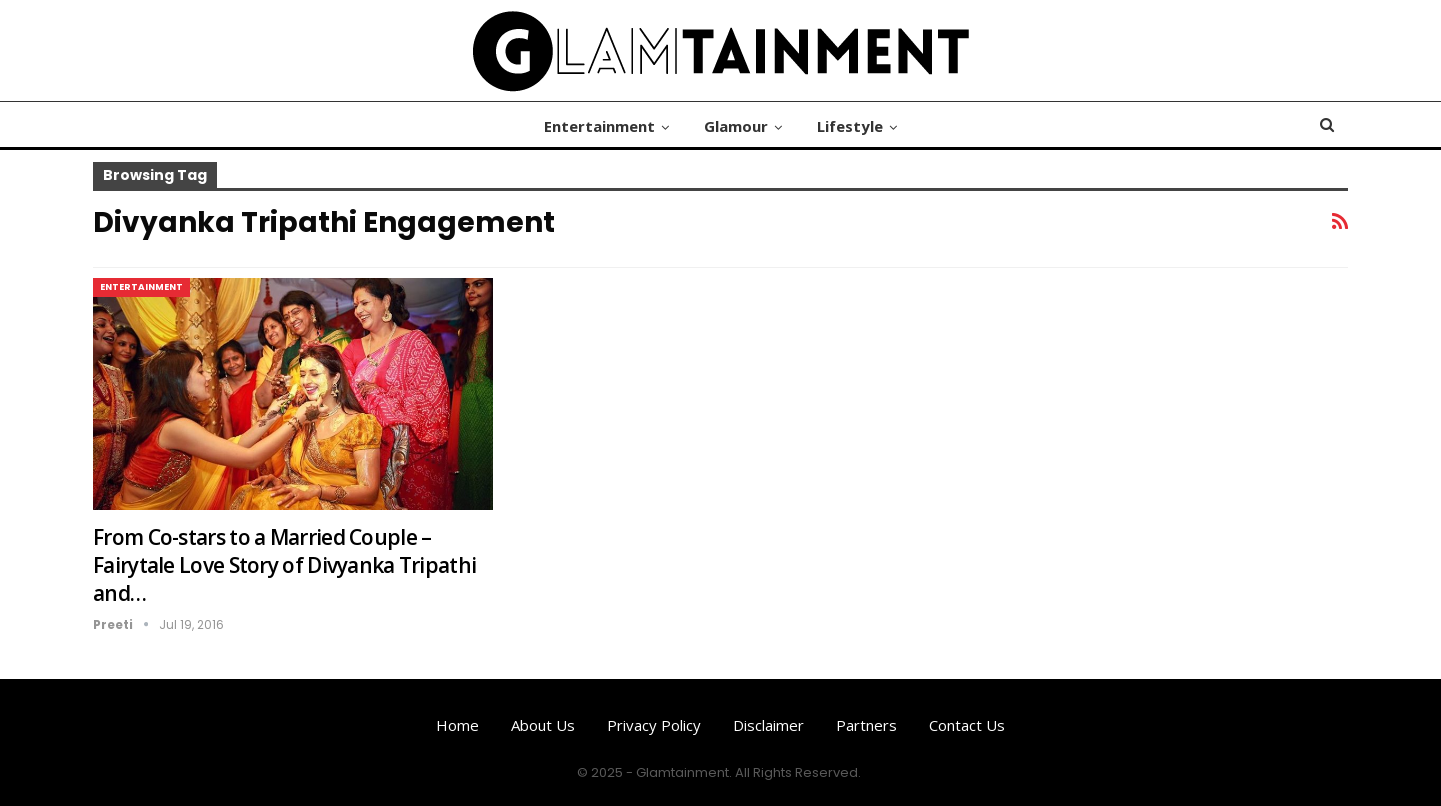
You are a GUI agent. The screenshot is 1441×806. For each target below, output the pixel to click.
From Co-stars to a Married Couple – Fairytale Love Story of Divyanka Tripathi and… (284, 565)
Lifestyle (850, 126)
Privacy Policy (654, 725)
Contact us (967, 725)
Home (457, 725)
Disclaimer (768, 725)
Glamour (736, 126)
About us (543, 725)
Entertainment (599, 126)
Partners (866, 725)
